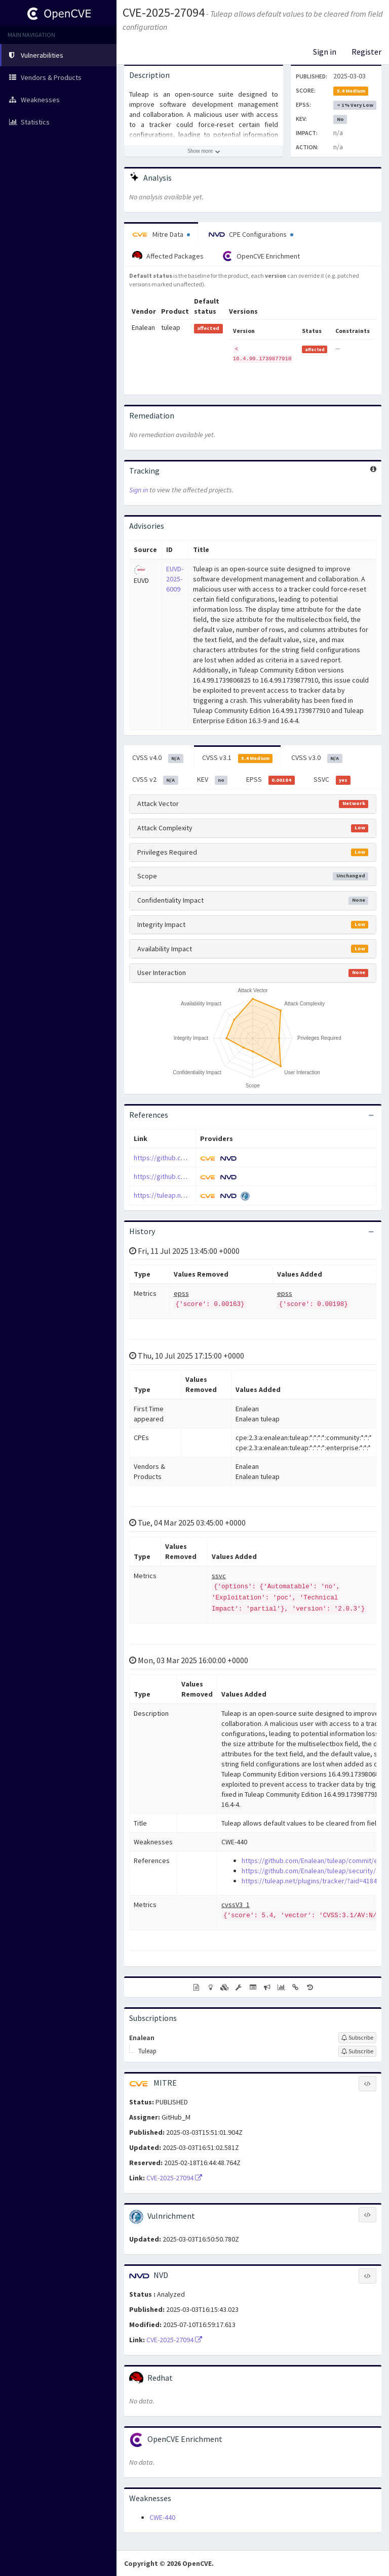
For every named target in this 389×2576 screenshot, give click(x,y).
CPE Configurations (251, 234)
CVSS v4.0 (157, 758)
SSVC (332, 780)
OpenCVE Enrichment (261, 256)
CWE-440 (162, 2517)
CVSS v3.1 (237, 758)
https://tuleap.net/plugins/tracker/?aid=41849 (311, 1880)
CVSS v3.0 (316, 758)
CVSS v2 (155, 780)
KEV (212, 780)
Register (366, 52)
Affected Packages (168, 256)
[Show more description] (203, 151)
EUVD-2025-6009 (174, 579)
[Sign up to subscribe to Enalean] (357, 2037)
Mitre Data (161, 234)
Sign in (324, 52)
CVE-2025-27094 (164, 12)
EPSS (270, 780)
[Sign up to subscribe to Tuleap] (357, 2051)
